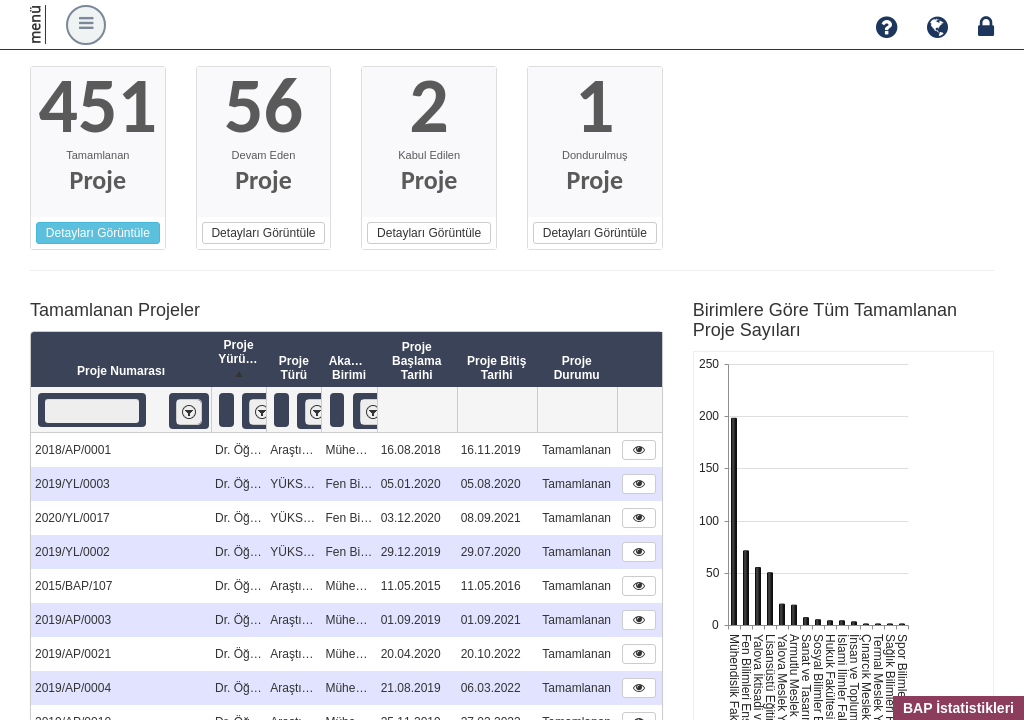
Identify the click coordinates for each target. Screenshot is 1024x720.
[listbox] (189, 411)
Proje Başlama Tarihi (416, 361)
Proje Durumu (577, 368)
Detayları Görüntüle (98, 233)
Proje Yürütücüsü (242, 360)
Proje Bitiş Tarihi (496, 368)
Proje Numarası (121, 371)
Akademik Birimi (353, 368)
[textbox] (92, 411)
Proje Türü (294, 368)
